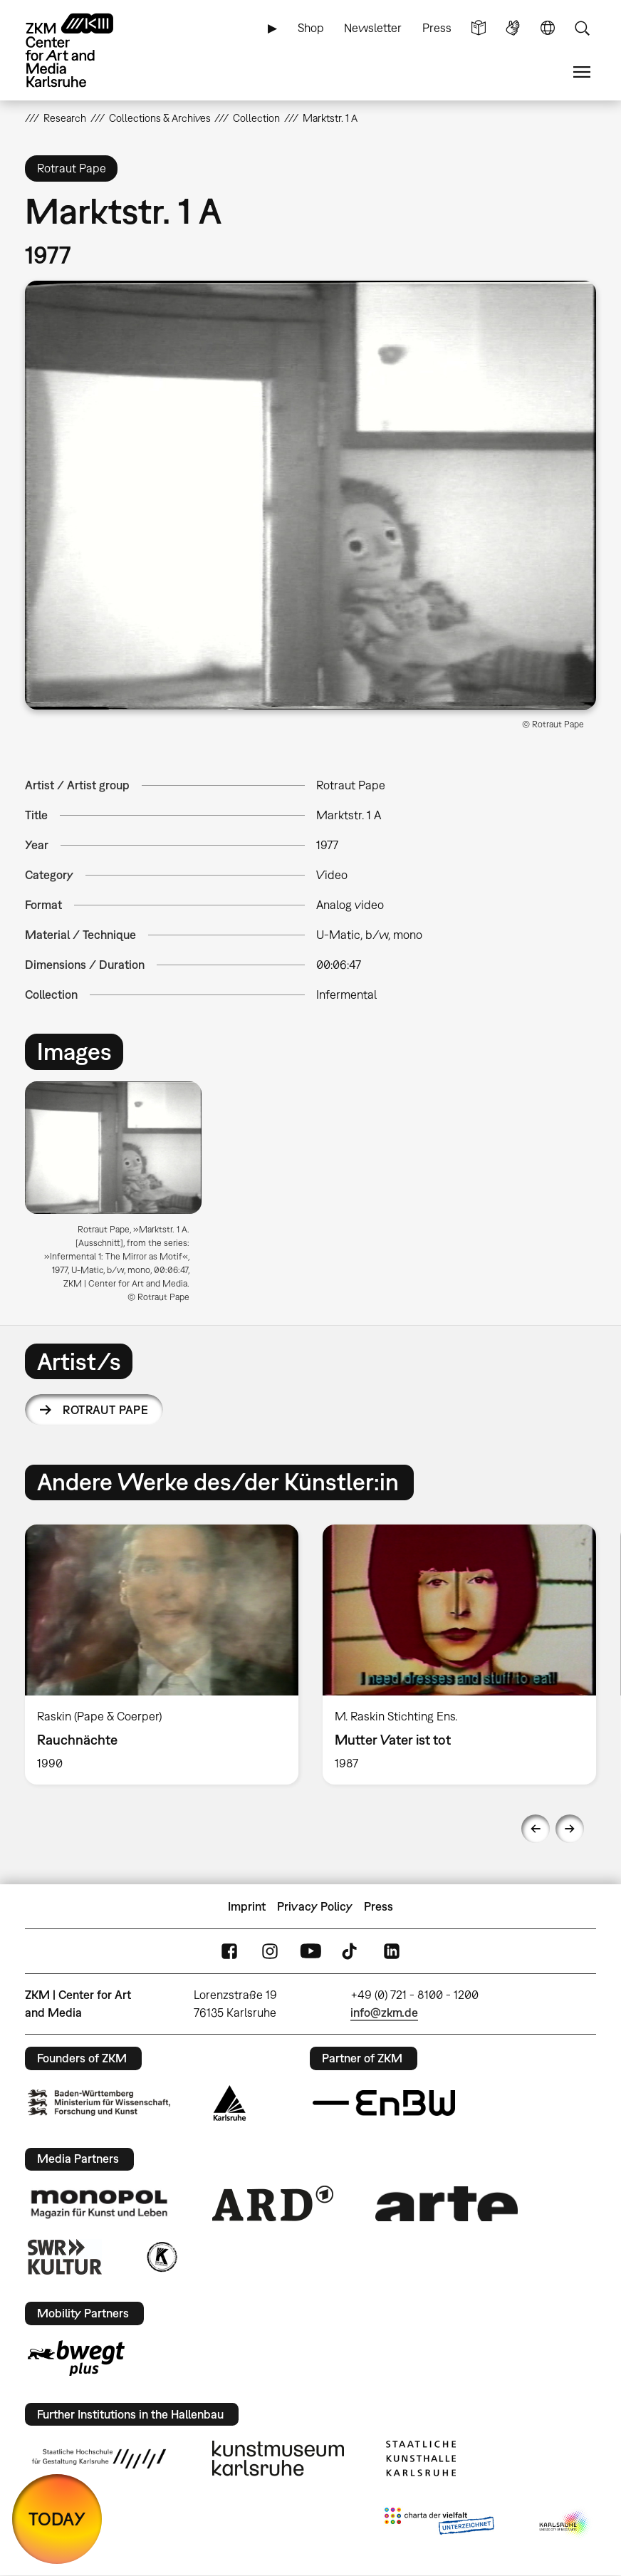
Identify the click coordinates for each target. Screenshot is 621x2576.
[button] (310, 495)
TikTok (351, 1952)
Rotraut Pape (105, 1410)
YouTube (310, 1952)
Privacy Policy (315, 1906)
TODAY (56, 2518)
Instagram (270, 1952)
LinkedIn (391, 1952)
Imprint (247, 1906)
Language (547, 28)
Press (437, 28)
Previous (535, 1828)
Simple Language (478, 28)
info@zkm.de (384, 2012)
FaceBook (229, 1952)
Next (569, 1828)
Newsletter (373, 28)
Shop (311, 28)
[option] (119, 1197)
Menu (582, 72)
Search (582, 28)
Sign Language (513, 28)
